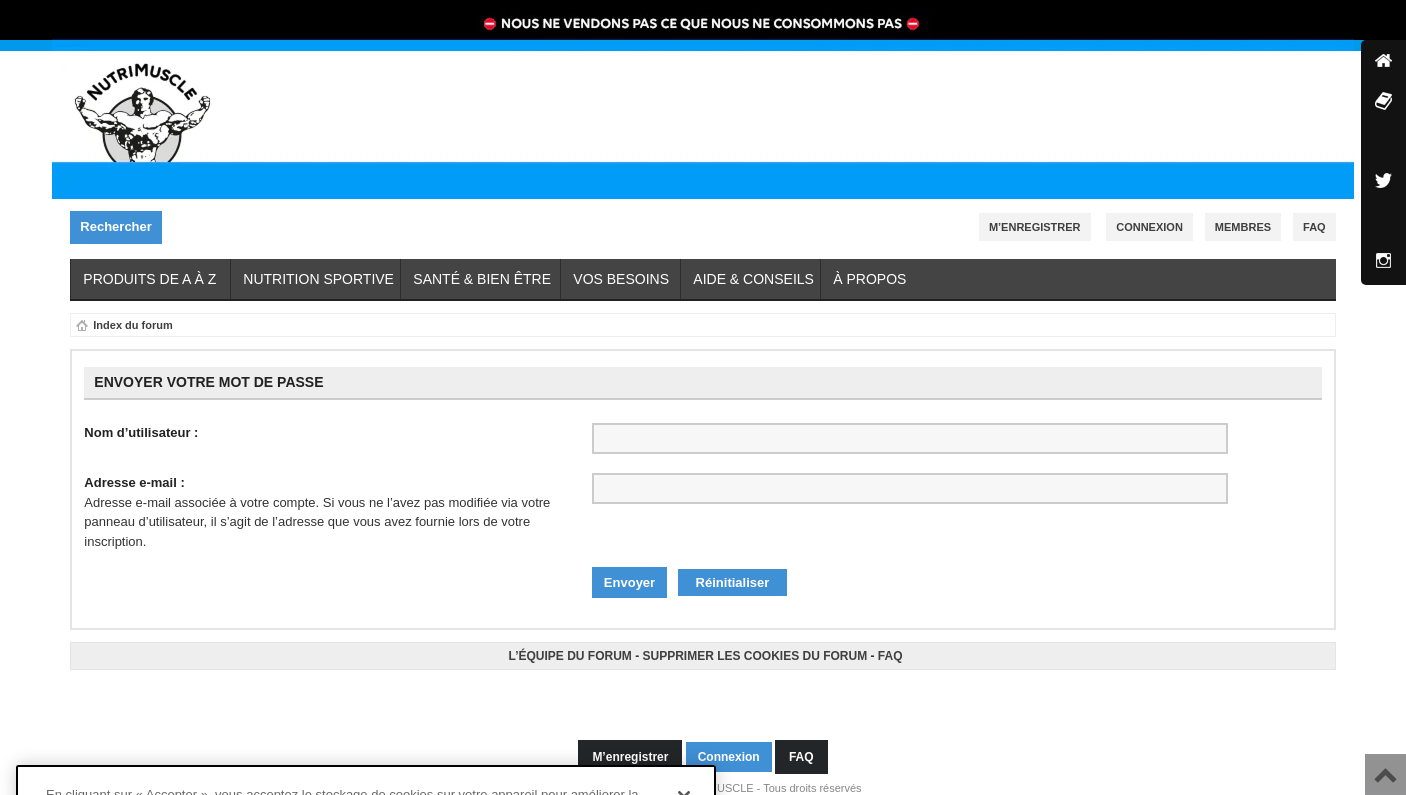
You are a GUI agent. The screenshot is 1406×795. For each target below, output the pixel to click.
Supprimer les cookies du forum (754, 646)
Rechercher (121, 227)
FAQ (890, 646)
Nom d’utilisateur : (141, 432)
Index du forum (132, 325)
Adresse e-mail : (134, 482)
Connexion (1149, 227)
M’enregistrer (1035, 227)
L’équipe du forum (569, 646)
